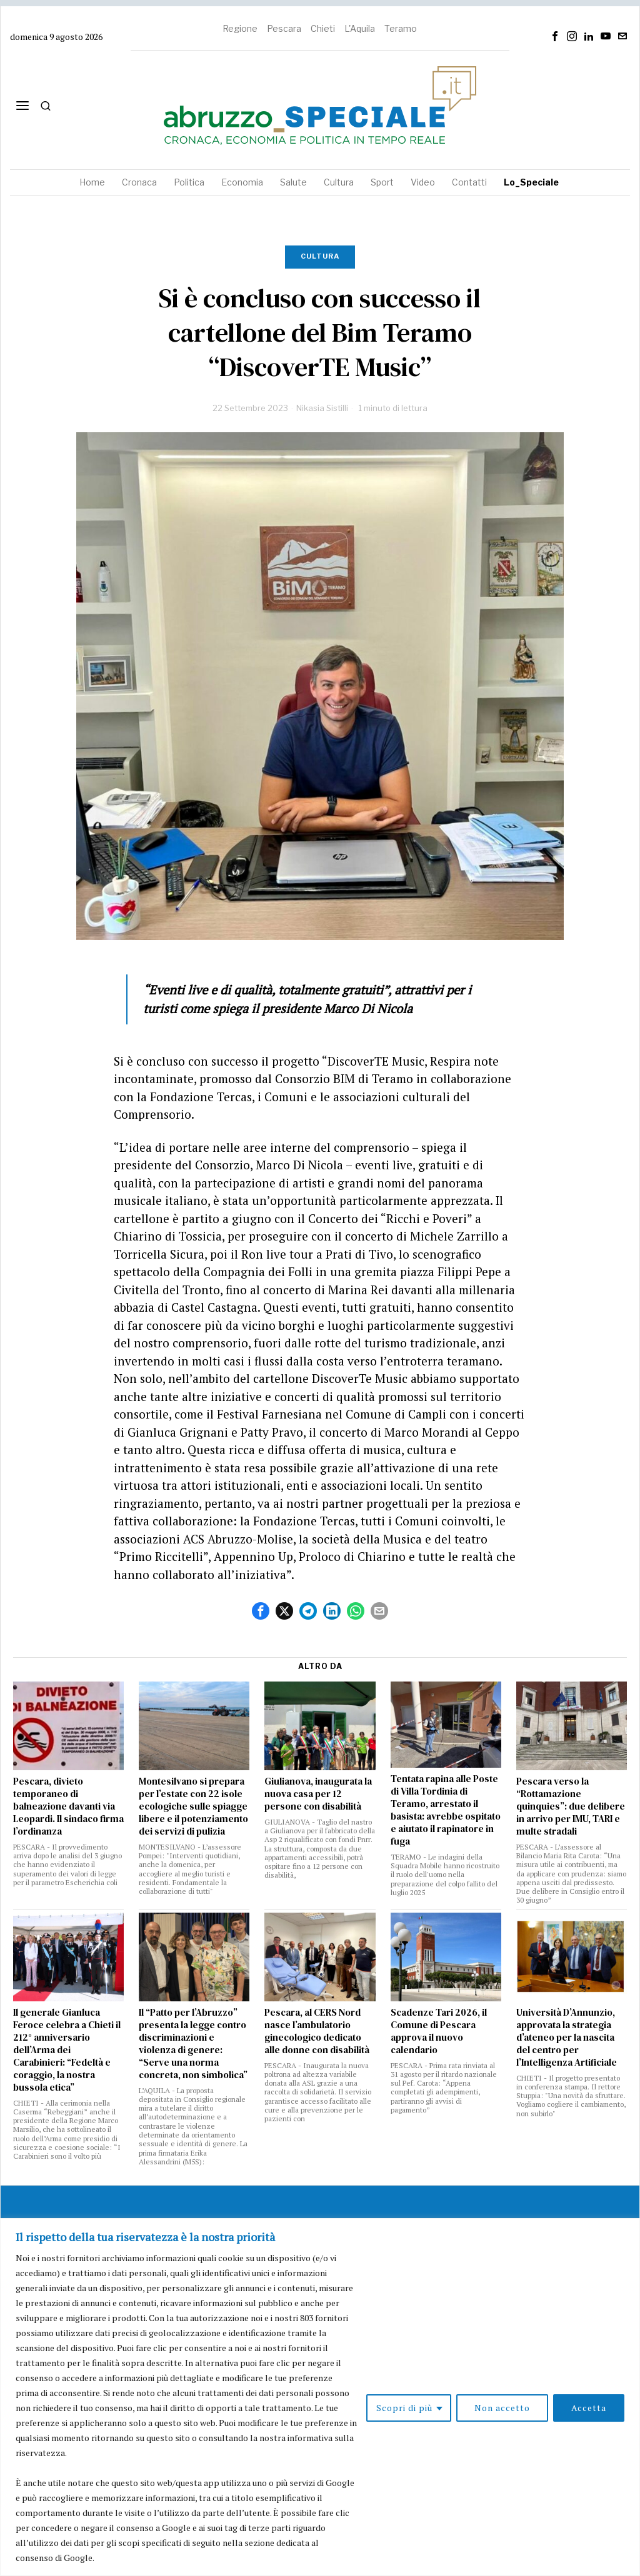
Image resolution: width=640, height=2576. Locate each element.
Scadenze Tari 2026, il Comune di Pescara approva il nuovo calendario (439, 2031)
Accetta (588, 2408)
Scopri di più (404, 2408)
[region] (320, 2397)
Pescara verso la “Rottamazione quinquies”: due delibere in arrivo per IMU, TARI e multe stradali (570, 1806)
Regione (240, 28)
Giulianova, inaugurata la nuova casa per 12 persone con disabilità (318, 1794)
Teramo (401, 28)
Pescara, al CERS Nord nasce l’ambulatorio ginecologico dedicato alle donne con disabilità (316, 2031)
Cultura (320, 256)
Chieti (323, 28)
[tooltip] (555, 36)
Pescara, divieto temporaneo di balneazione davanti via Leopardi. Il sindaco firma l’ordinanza (68, 1806)
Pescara (284, 28)
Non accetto (502, 2408)
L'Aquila (360, 28)
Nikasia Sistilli (322, 408)
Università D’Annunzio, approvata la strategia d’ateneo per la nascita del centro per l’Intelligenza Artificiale (566, 2037)
